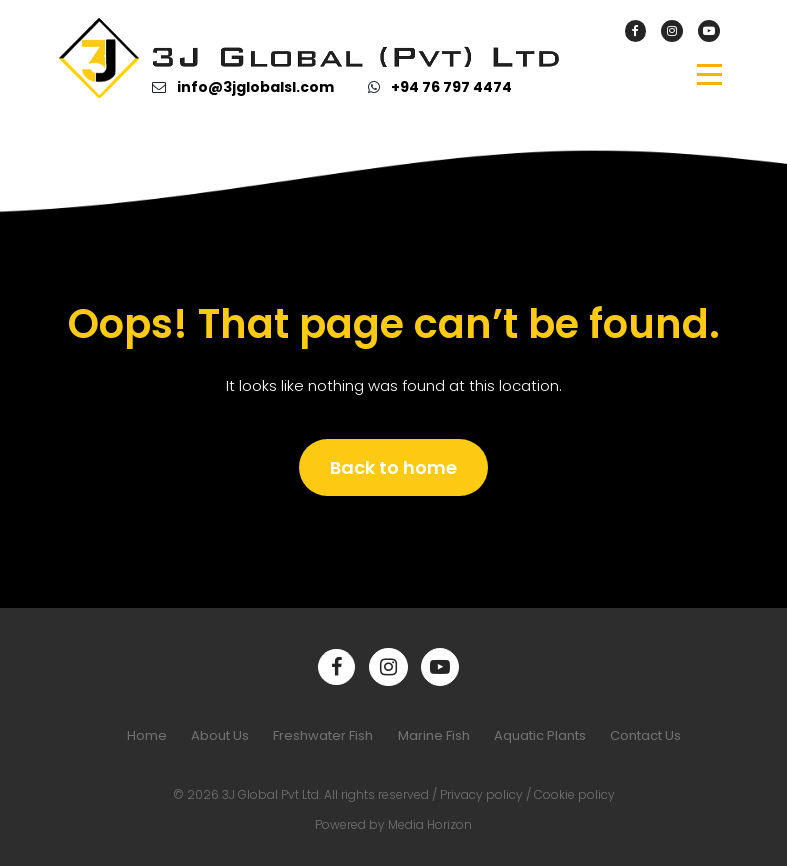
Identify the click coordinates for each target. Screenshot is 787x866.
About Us (220, 735)
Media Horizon (430, 824)
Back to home (393, 467)
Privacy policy (481, 794)
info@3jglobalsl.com (255, 87)
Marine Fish (434, 735)
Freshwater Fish (323, 735)
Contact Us (645, 735)
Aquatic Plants (540, 735)
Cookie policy (574, 794)
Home (147, 735)
